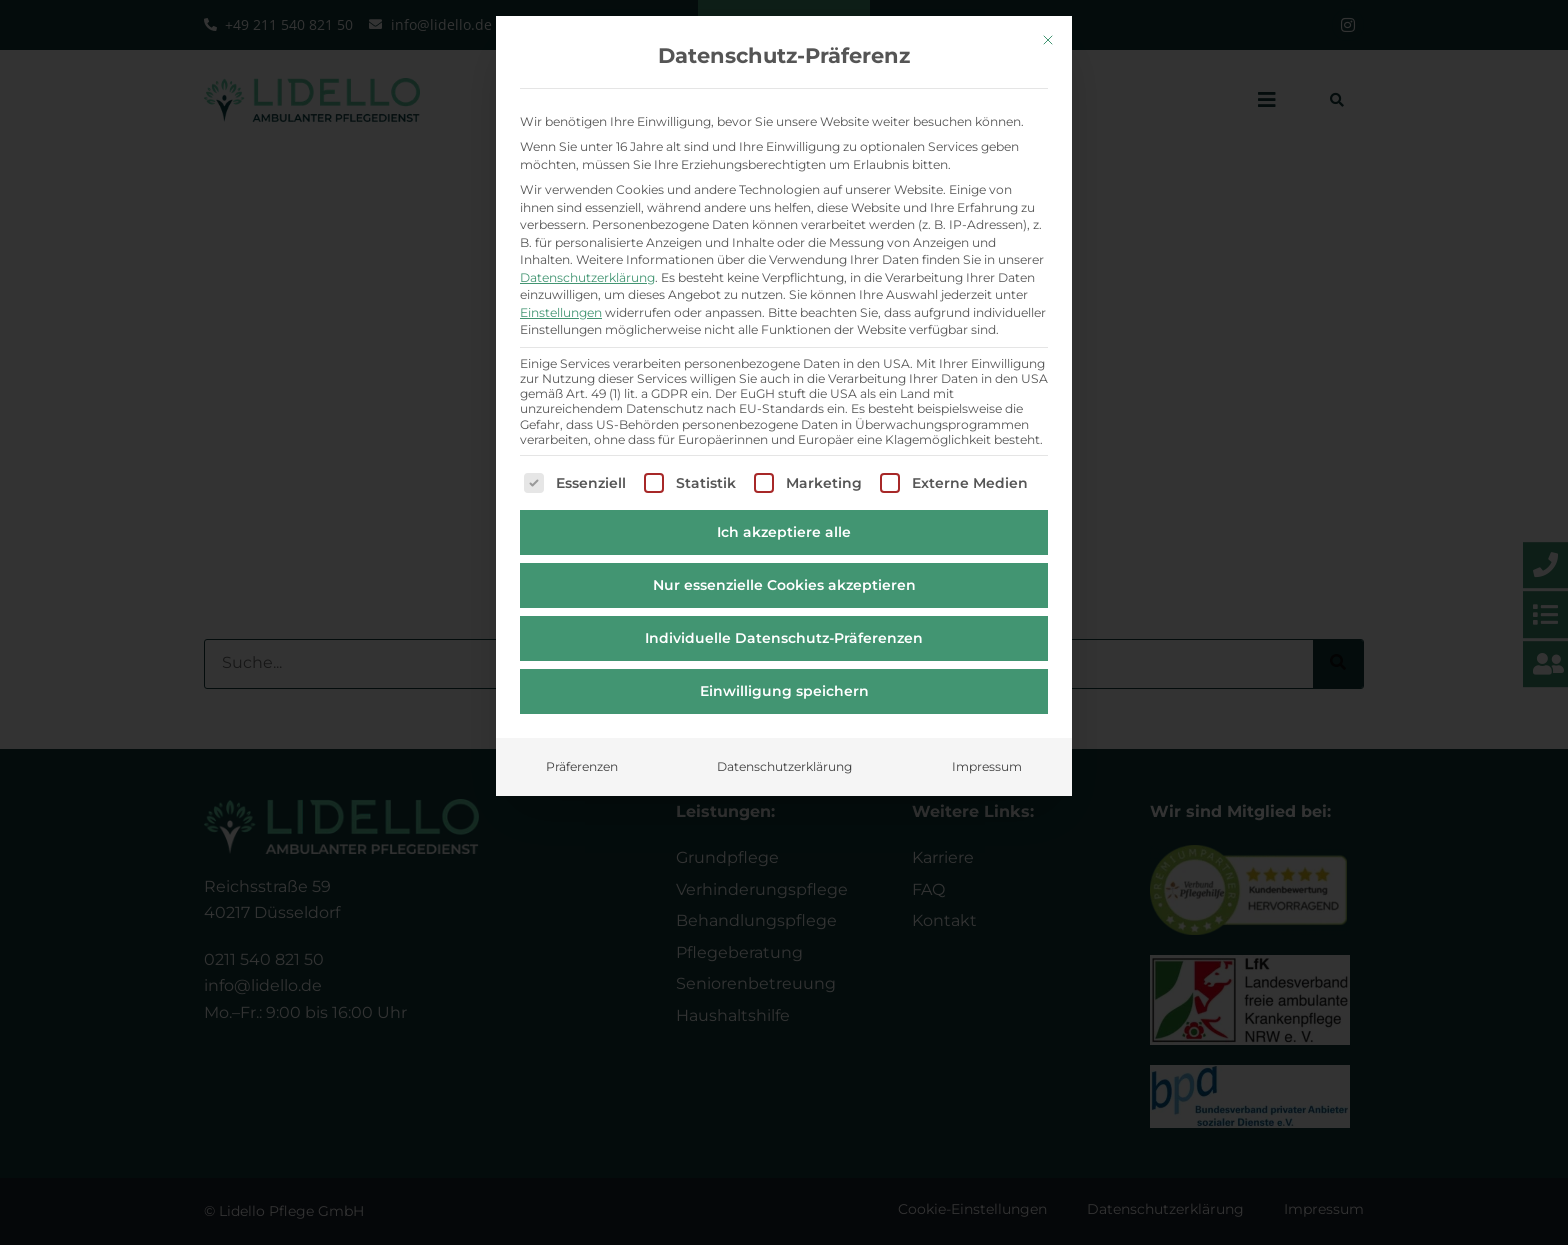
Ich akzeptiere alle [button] (784, 522)
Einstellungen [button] (561, 301)
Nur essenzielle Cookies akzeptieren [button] (784, 575)
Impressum (987, 756)
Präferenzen (582, 756)
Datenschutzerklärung (587, 266)
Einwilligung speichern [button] (784, 681)
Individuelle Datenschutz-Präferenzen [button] (784, 628)
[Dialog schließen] (1048, 30)
